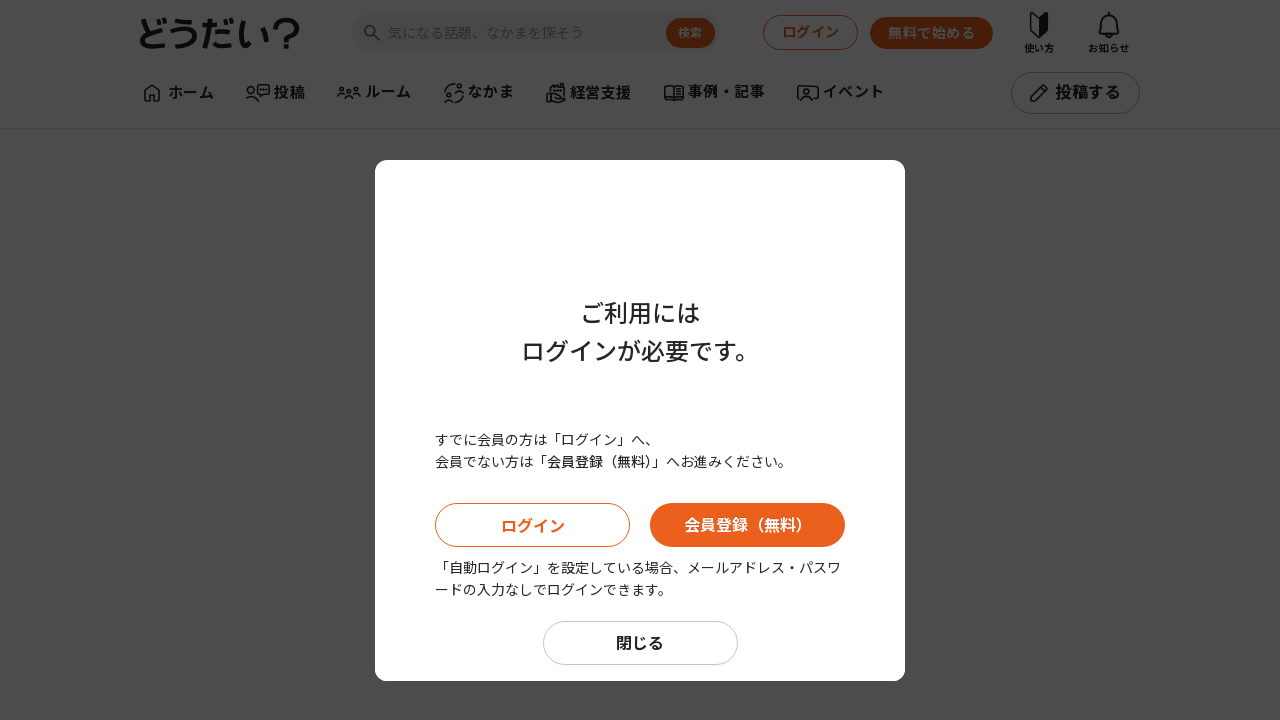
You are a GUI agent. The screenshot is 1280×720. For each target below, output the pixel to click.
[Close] (885, 125)
